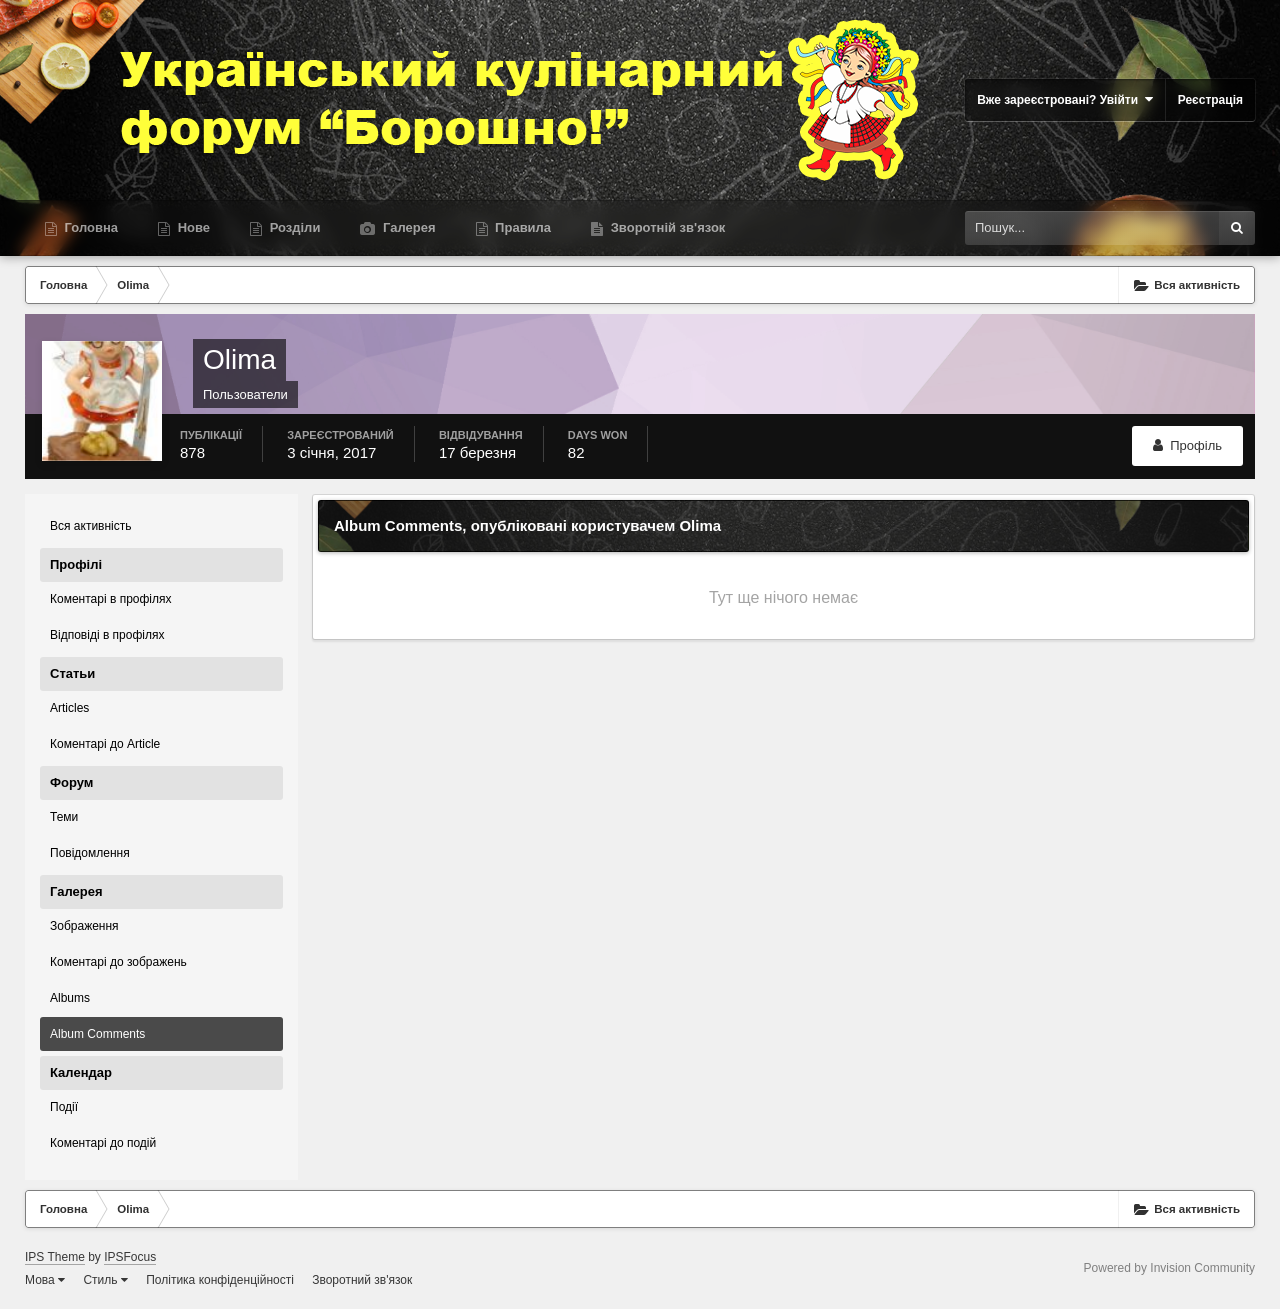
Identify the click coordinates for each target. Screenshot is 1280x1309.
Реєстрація (1210, 100)
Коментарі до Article (105, 744)
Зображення (84, 926)
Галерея (407, 227)
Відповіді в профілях (107, 635)
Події (64, 1107)
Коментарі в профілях (111, 599)
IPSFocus (130, 1257)
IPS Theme (55, 1257)
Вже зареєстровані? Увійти (1065, 99)
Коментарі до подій (103, 1143)
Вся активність (91, 526)
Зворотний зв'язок (362, 1280)
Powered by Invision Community (1169, 1268)
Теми (64, 817)
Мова (45, 1280)
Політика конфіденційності (220, 1280)
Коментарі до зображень (118, 962)
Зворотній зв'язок (666, 227)
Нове (192, 227)
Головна (89, 227)
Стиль (105, 1280)
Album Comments (97, 1034)
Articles (69, 708)
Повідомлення (90, 853)
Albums (70, 998)
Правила (522, 227)
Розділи (293, 227)
